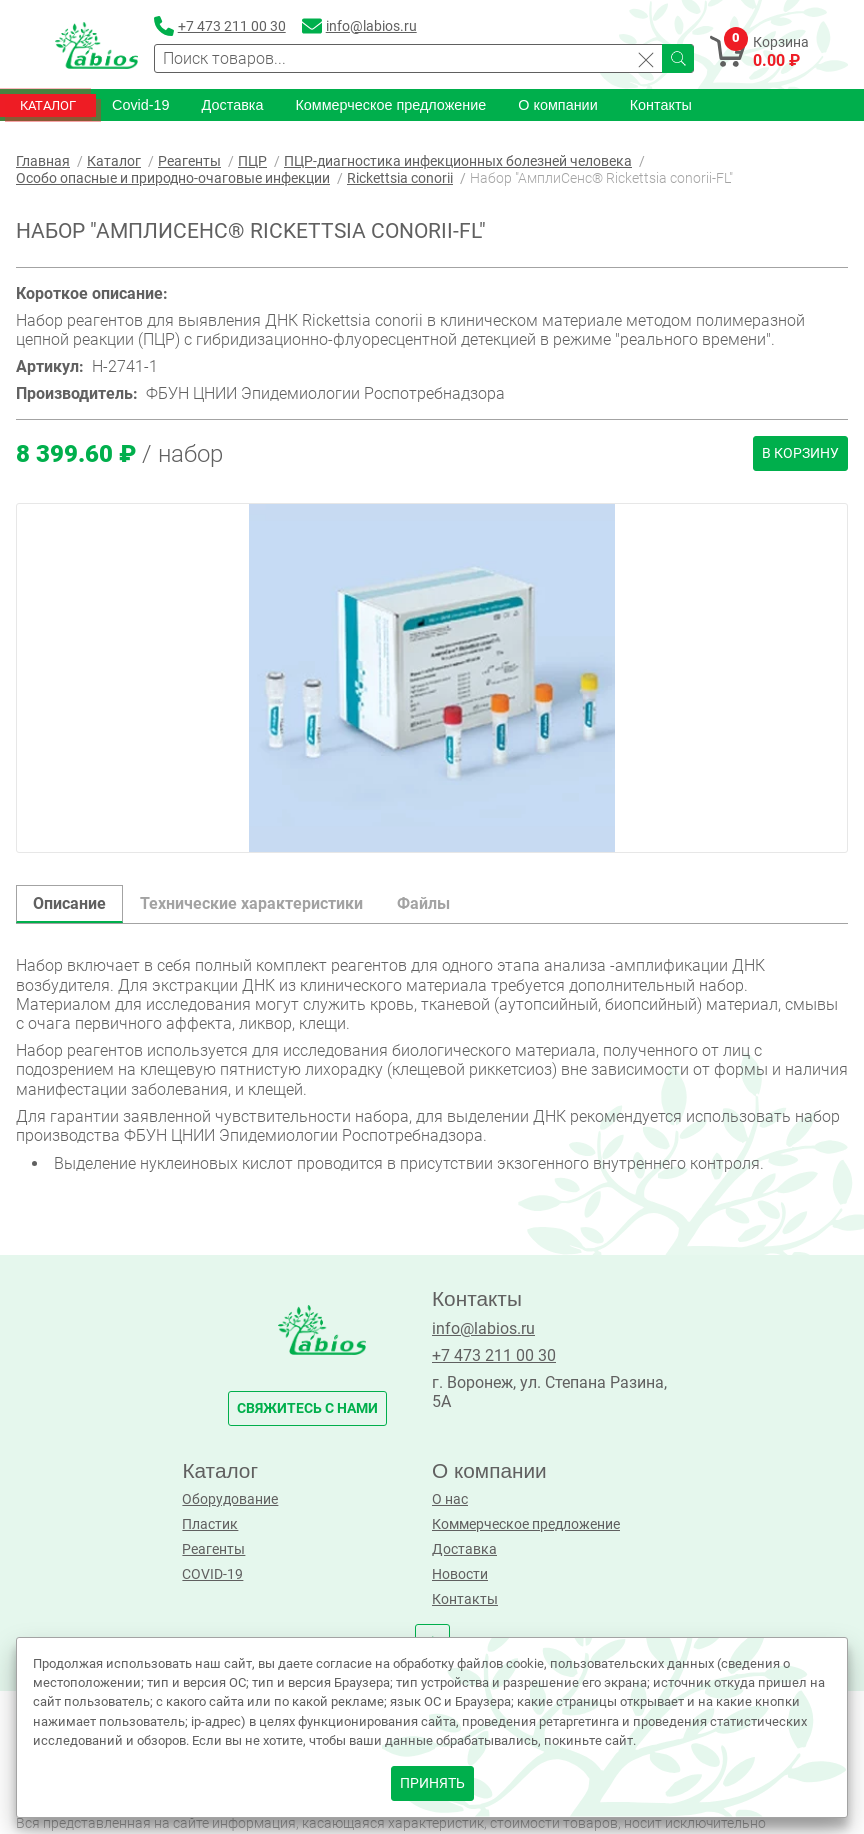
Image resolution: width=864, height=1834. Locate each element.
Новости (460, 1574)
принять (432, 1783)
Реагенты (213, 1549)
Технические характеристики (251, 903)
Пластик (210, 1524)
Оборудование (230, 1499)
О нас (450, 1499)
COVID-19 (212, 1574)
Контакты (661, 105)
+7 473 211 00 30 (494, 1355)
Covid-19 (141, 105)
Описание (69, 903)
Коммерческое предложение (390, 105)
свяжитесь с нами (307, 1408)
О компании (557, 105)
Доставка (233, 105)
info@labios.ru (483, 1328)
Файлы (423, 903)
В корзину (800, 453)
